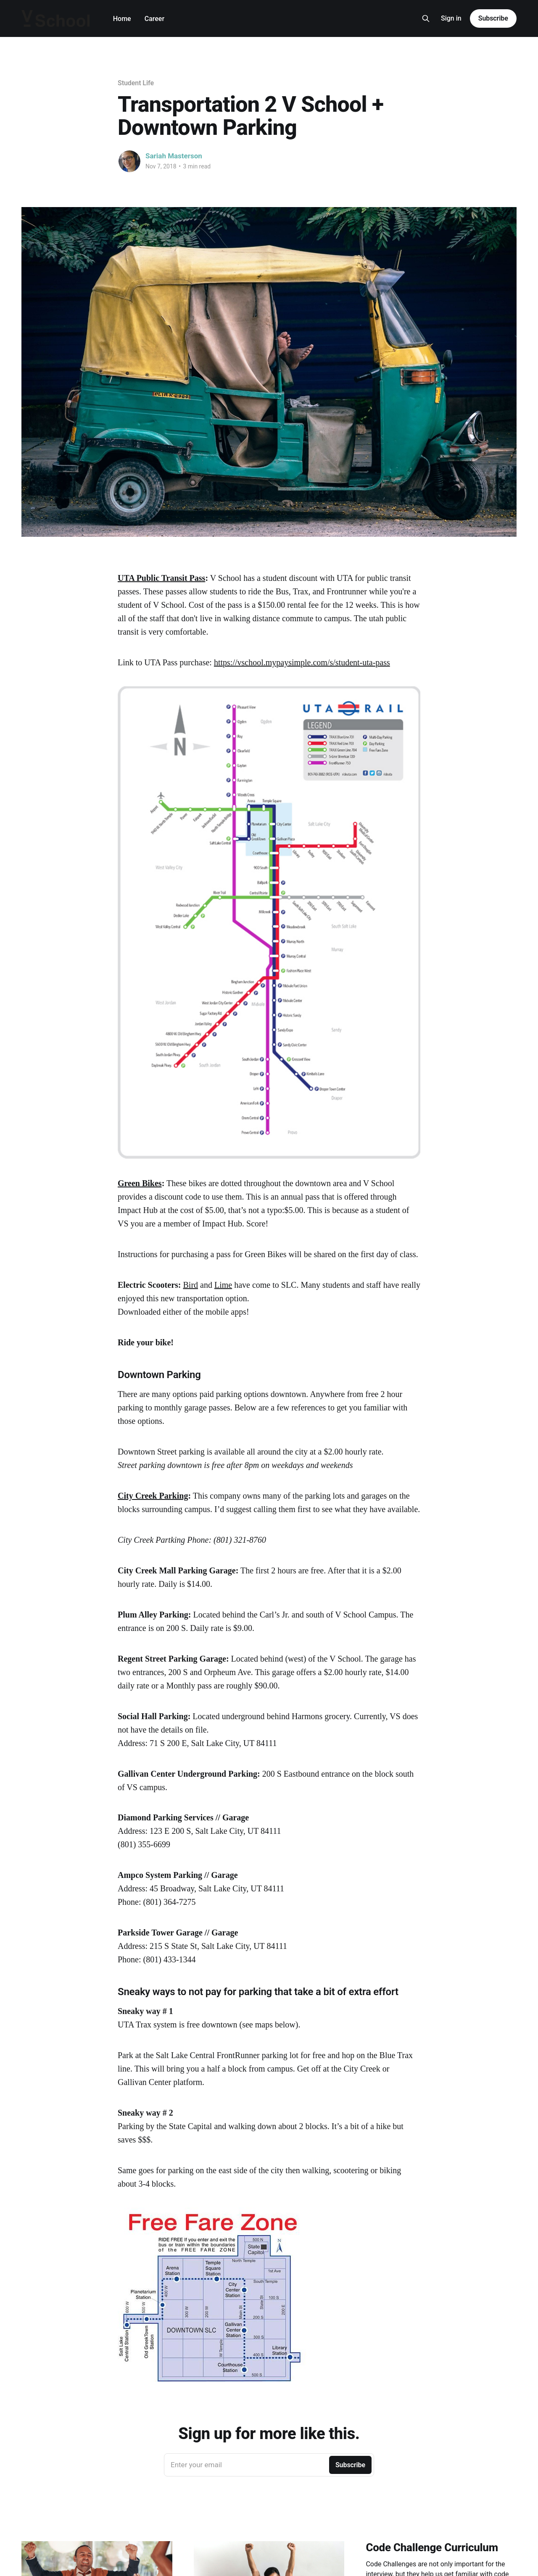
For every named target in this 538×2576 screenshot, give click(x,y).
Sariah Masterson (173, 156)
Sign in (451, 18)
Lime (223, 1284)
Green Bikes (140, 1183)
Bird (190, 1284)
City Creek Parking (153, 1495)
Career (154, 19)
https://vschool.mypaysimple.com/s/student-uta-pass (302, 662)
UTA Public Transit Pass (161, 578)
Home (122, 19)
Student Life (136, 83)
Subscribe (493, 18)
